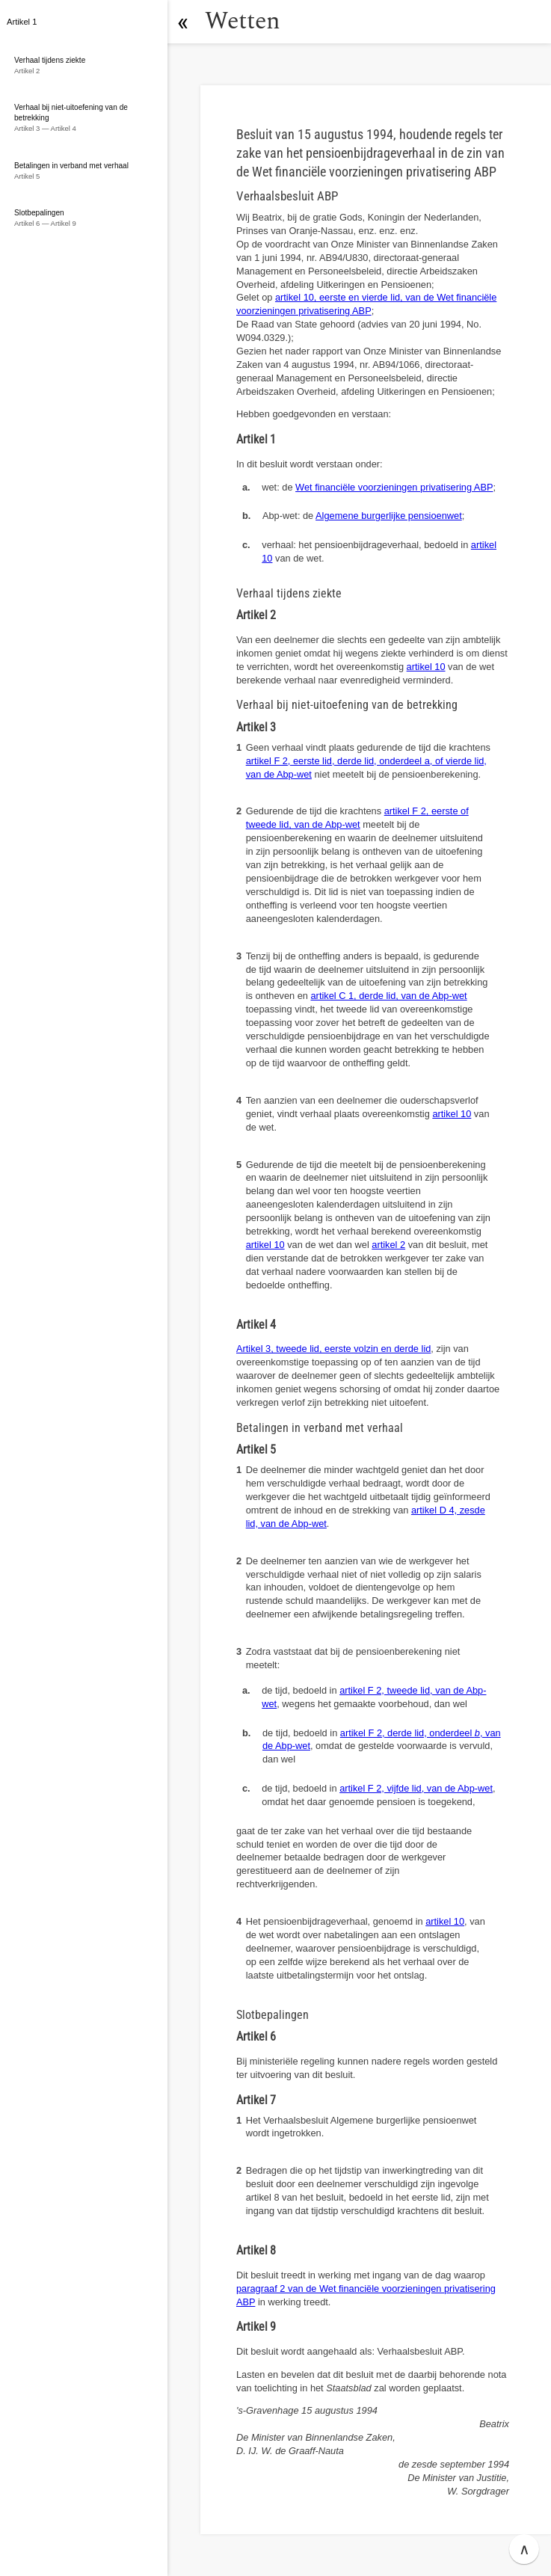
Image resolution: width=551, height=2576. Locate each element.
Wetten (242, 21)
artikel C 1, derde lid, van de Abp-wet (389, 995)
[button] (183, 21)
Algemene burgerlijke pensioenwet (388, 515)
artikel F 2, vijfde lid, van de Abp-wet (416, 1788)
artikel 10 (426, 666)
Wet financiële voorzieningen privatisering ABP (394, 487)
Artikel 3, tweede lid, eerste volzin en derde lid (333, 1348)
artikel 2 (388, 1244)
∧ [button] (524, 2549)
